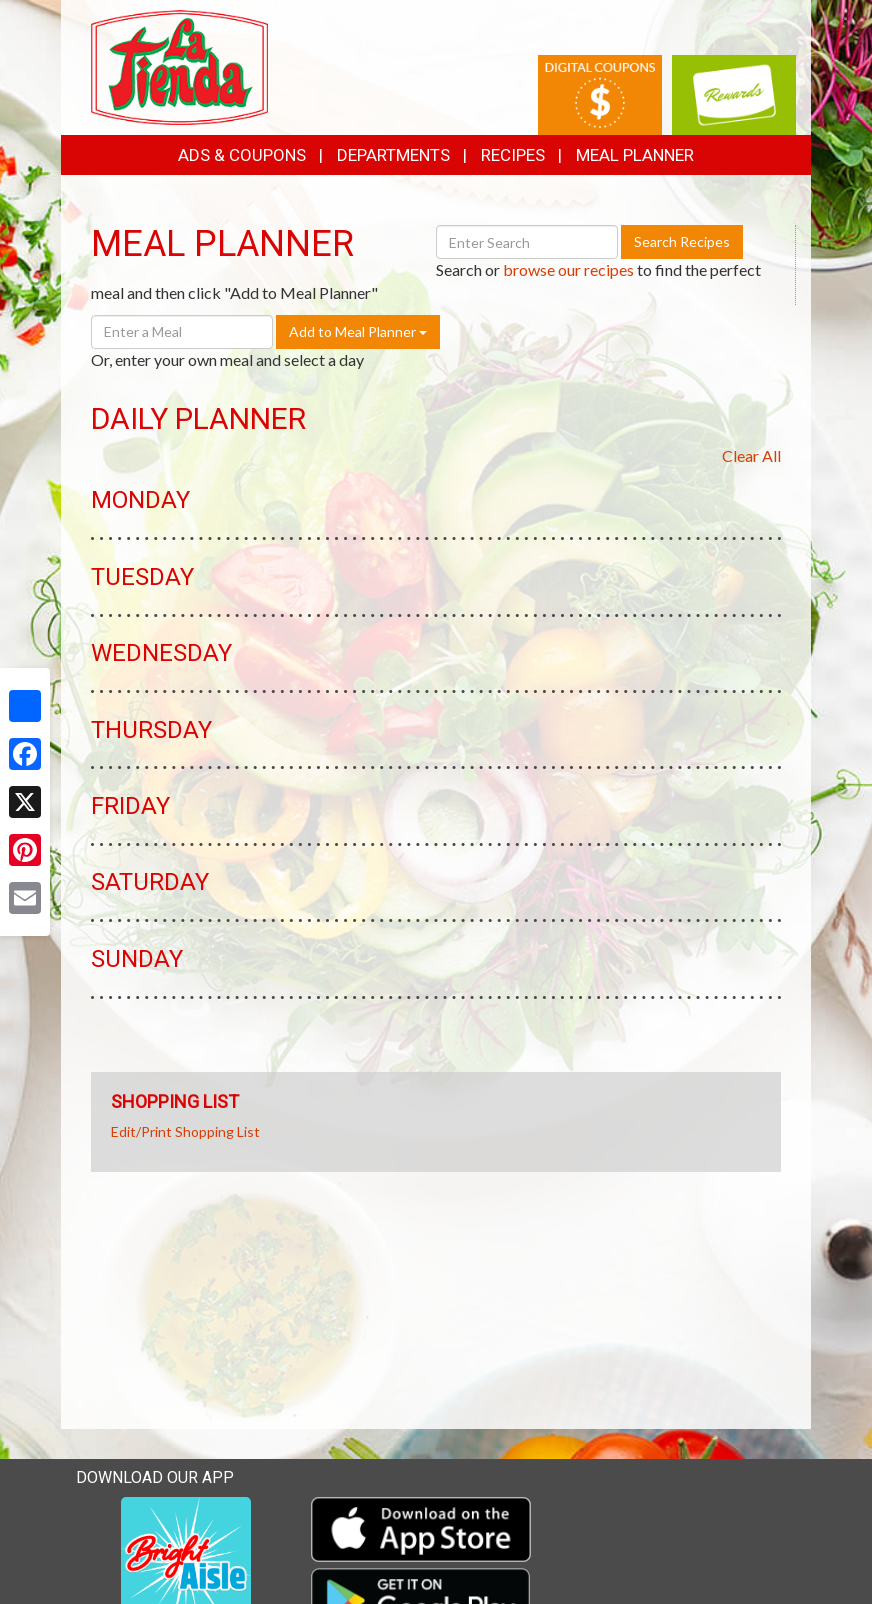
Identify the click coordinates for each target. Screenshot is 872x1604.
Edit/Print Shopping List (185, 1131)
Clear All (751, 455)
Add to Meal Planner (358, 331)
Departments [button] (393, 155)
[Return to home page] (179, 65)
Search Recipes (682, 241)
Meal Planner (635, 155)
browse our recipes (568, 269)
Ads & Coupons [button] (242, 155)
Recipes (513, 155)
